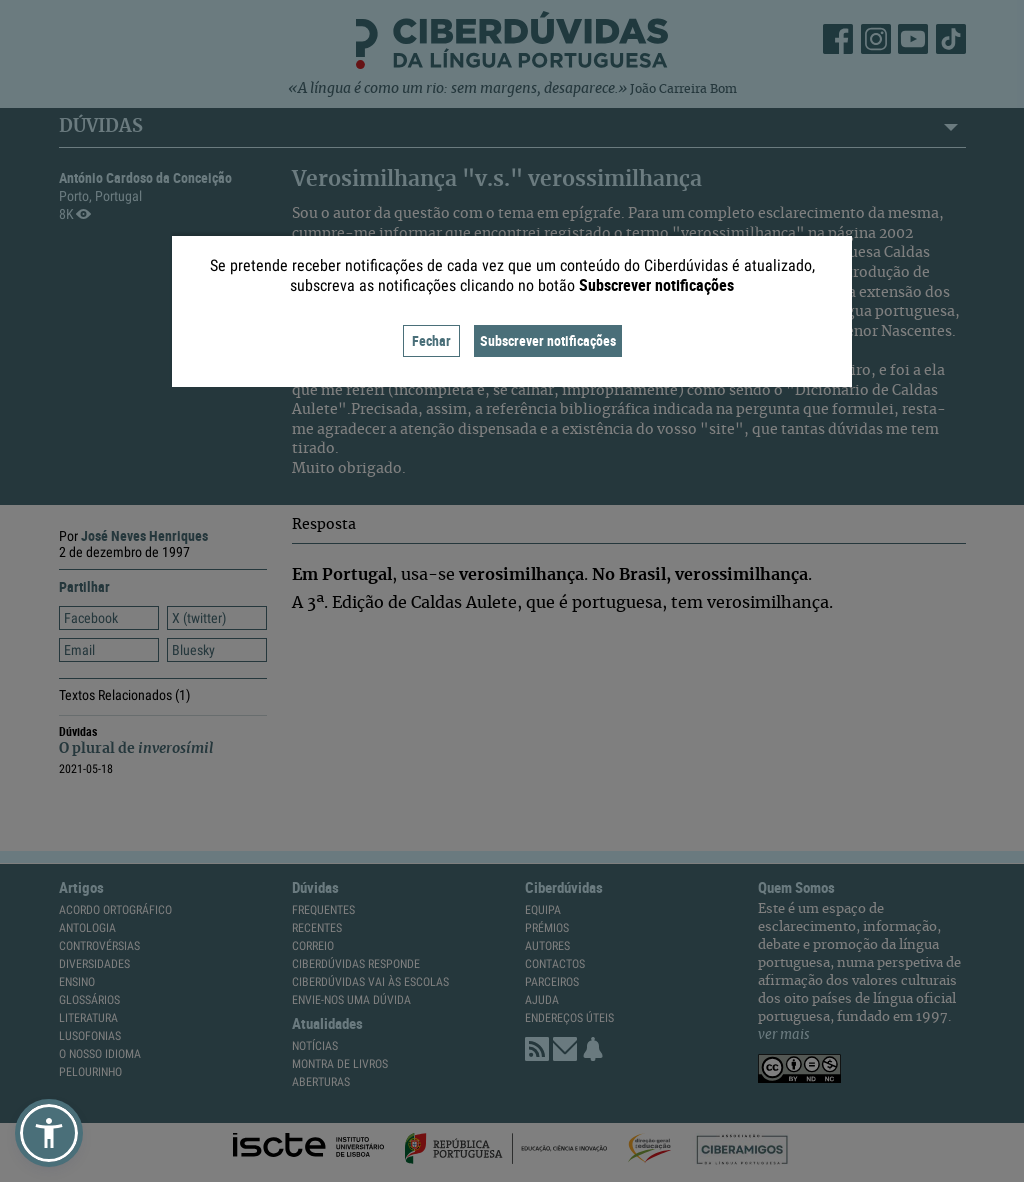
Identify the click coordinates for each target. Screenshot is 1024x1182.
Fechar (431, 340)
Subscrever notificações (548, 340)
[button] (49, 1133)
